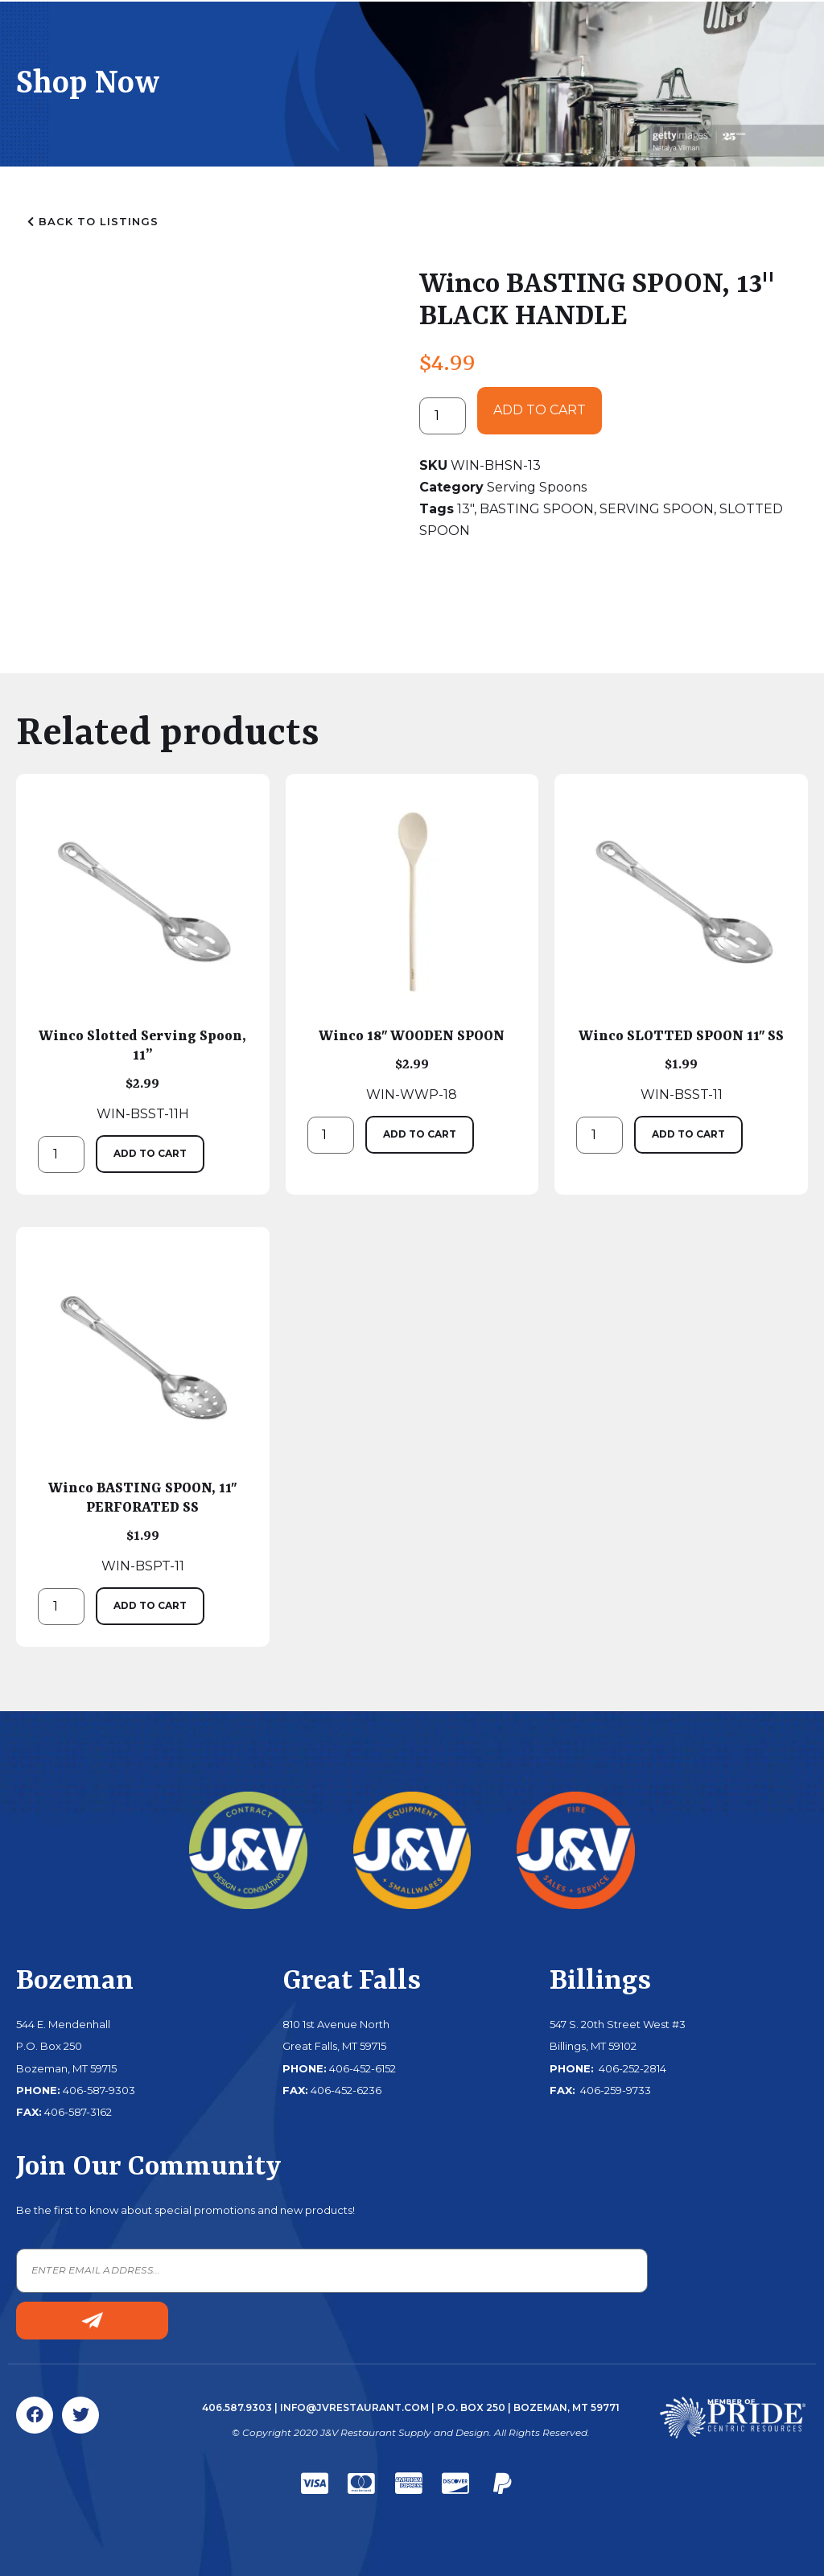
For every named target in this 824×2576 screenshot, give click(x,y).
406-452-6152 (362, 2068)
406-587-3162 (78, 2111)
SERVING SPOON (656, 508)
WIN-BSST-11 (681, 949)
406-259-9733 (614, 2090)
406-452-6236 (346, 2090)
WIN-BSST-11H (143, 958)
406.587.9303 (237, 2407)
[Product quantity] (442, 415)
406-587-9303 (99, 2090)
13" (465, 508)
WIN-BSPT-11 (143, 1411)
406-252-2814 (631, 2068)
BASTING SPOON (537, 508)
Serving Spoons (537, 487)
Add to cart (539, 410)
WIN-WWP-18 (412, 949)
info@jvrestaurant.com (354, 2407)
